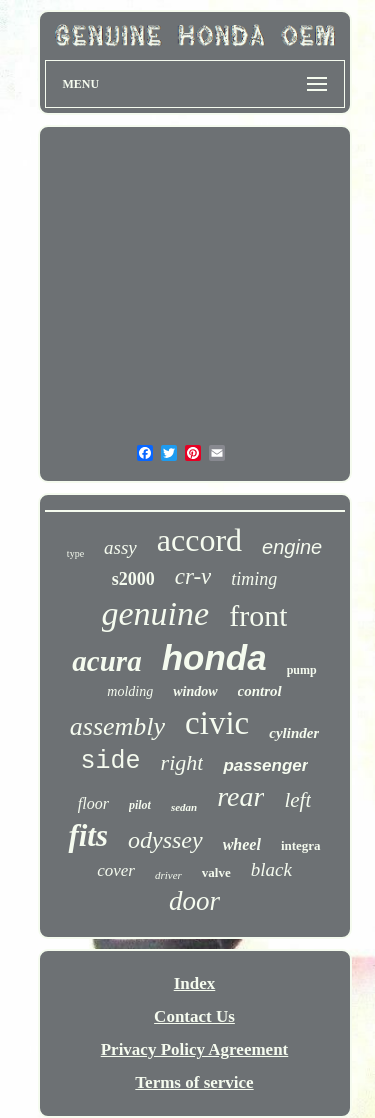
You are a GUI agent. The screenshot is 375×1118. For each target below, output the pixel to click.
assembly (117, 726)
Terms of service (194, 1082)
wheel (242, 844)
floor (93, 803)
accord (199, 540)
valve (216, 872)
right (182, 762)
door (194, 901)
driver (168, 875)
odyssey (165, 840)
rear (240, 796)
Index (195, 983)
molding (130, 691)
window (195, 691)
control (260, 691)
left (297, 800)
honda (214, 657)
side (111, 761)
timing (254, 579)
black (271, 869)
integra (301, 845)
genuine (156, 613)
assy (120, 547)
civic (217, 723)
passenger (265, 765)
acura (106, 661)
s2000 (133, 579)
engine (292, 547)
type (75, 553)
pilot (140, 805)
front (258, 615)
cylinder (294, 733)
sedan (184, 807)
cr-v (193, 576)
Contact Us (194, 1016)
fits (88, 835)
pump (302, 670)
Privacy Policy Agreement (195, 1049)
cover (116, 870)
